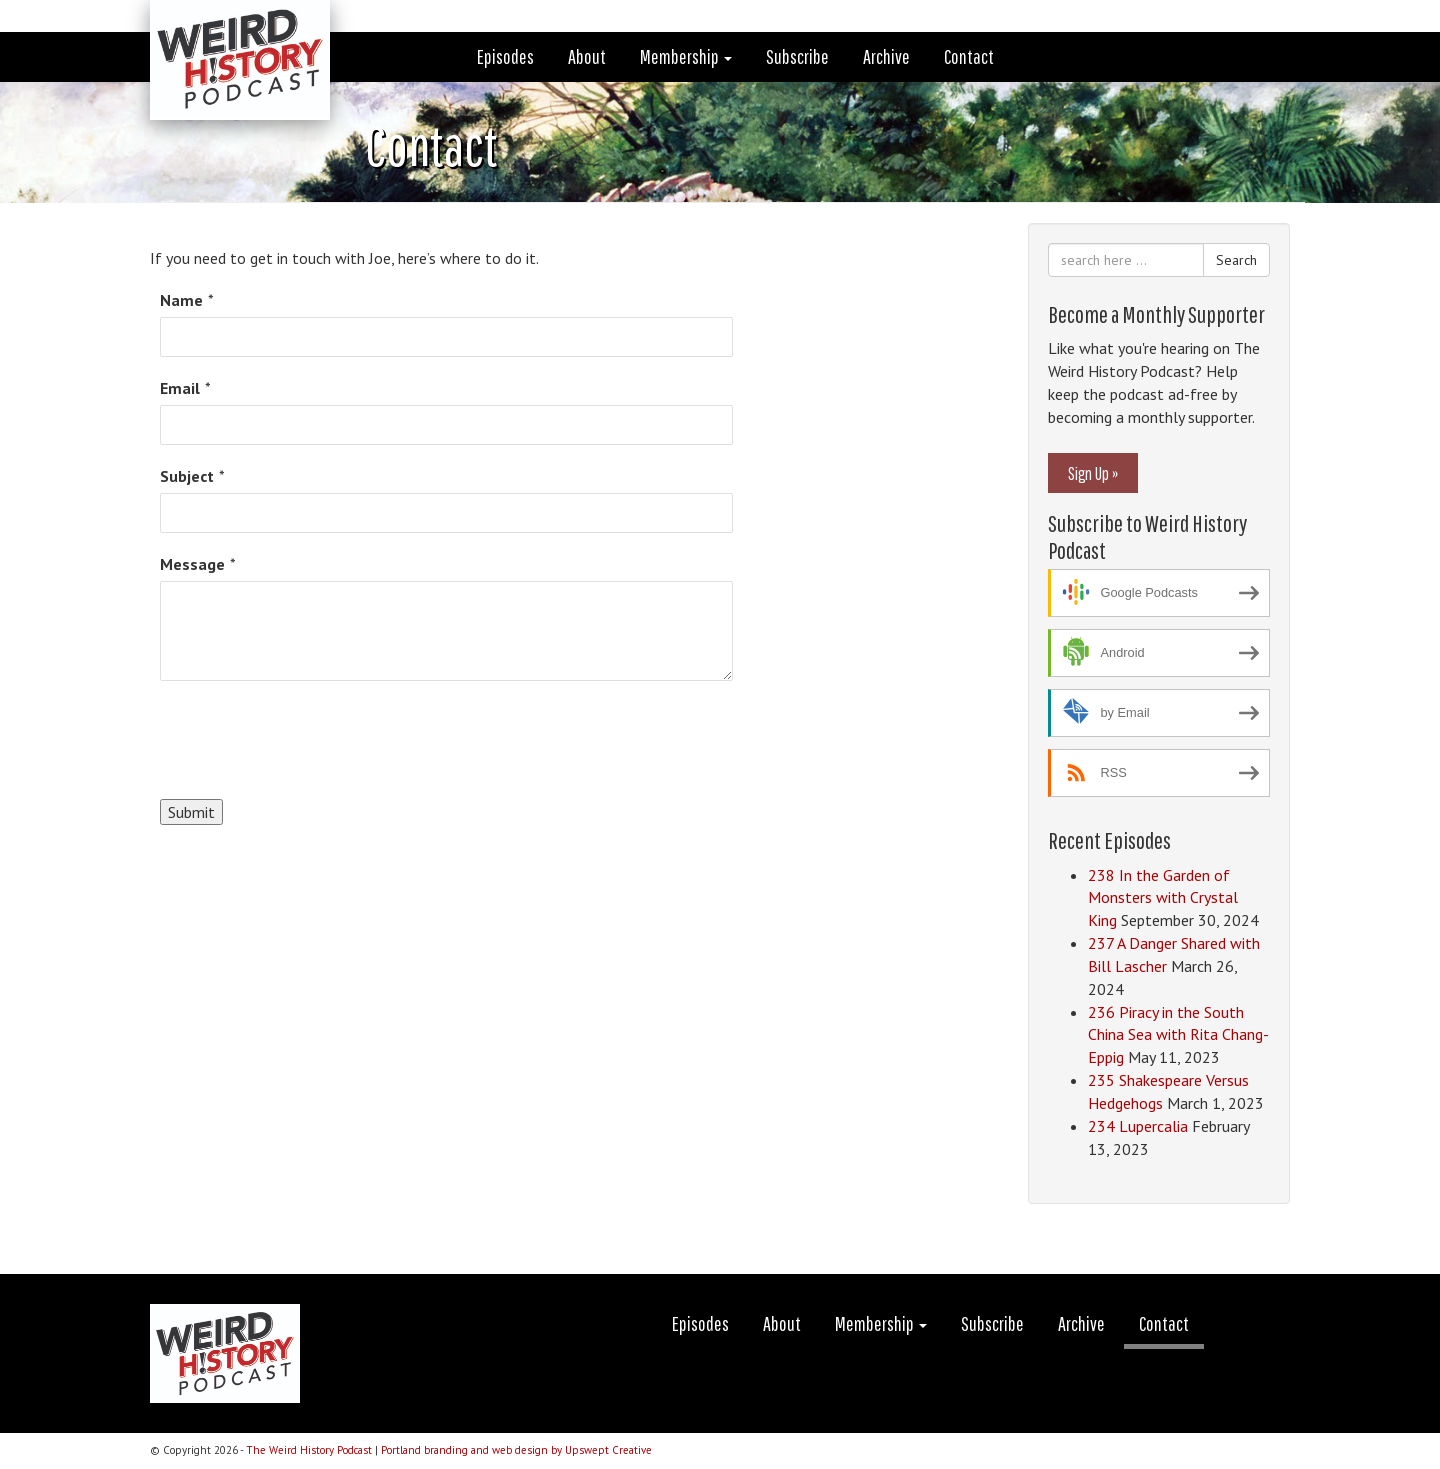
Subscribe (797, 56)
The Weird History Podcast (309, 1450)
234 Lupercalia (1138, 1126)
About (587, 56)
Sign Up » (1093, 473)
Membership (686, 56)
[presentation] (312, 740)
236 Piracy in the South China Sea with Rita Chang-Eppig (1178, 1035)
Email (180, 388)
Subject (187, 476)
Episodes (505, 56)
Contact (969, 56)
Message (192, 564)
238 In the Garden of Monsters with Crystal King (1163, 898)
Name (181, 300)
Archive (886, 56)
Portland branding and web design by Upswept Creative (516, 1450)
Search (1236, 260)
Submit (191, 812)
